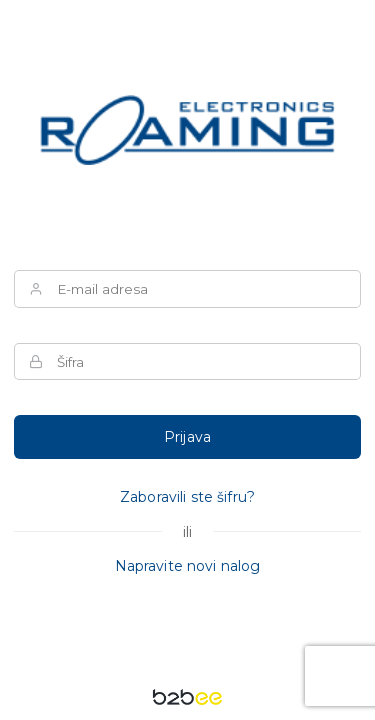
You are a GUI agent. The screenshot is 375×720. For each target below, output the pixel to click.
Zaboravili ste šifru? (187, 497)
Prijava (187, 437)
